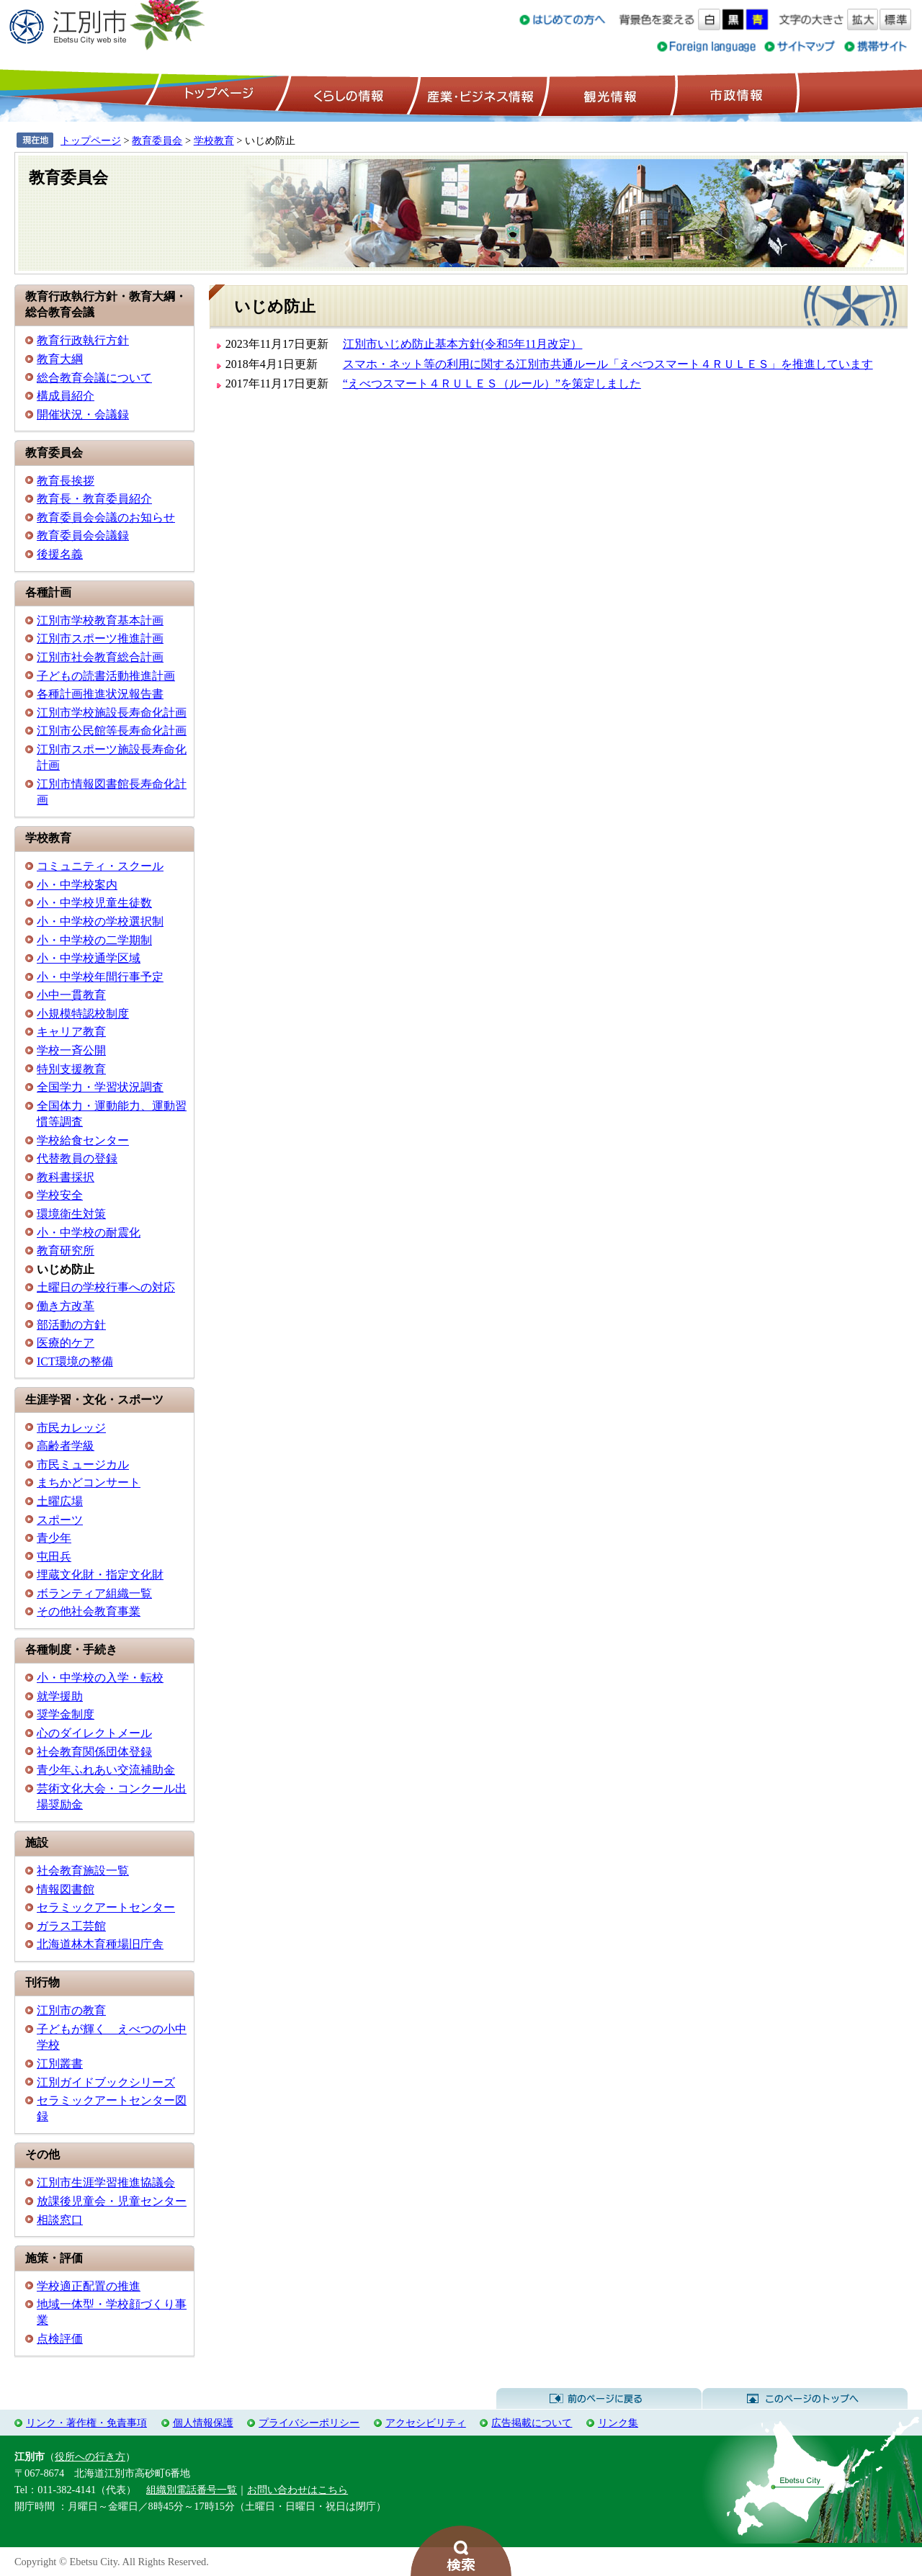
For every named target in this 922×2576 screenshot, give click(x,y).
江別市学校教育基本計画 (100, 620)
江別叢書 (60, 2063)
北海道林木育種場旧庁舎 (100, 1944)
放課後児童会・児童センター (112, 2201)
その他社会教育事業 (88, 1611)
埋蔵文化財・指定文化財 (100, 1575)
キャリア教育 (71, 1032)
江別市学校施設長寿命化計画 (112, 712)
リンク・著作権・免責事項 (86, 2422)
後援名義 (60, 554)
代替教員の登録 (77, 1158)
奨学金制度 (65, 1714)
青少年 (54, 1538)
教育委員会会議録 (83, 535)
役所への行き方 (90, 2456)
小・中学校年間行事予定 (100, 977)
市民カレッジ (71, 1428)
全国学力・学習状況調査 (100, 1087)
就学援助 (60, 1696)
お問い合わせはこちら (297, 2489)
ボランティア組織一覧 (94, 1593)
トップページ (217, 94)
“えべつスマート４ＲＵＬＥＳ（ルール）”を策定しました (492, 383)
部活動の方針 (71, 1325)
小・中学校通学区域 (88, 958)
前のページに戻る (599, 2399)
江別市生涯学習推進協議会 (106, 2182)
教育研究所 (65, 1250)
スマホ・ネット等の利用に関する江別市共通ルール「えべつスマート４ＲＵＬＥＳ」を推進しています (608, 364)
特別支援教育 (71, 1069)
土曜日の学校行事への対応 (106, 1287)
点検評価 (60, 2339)
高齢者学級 (65, 1446)
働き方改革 (65, 1306)
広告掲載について (531, 2422)
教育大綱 (60, 359)
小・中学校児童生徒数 (94, 903)
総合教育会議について (94, 378)
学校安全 (60, 1195)
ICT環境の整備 (75, 1361)
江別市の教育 (71, 2010)
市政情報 (735, 94)
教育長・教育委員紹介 (94, 499)
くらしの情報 (347, 94)
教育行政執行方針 (83, 340)
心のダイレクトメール (94, 1733)
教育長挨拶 (65, 481)
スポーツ (60, 1520)
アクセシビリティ (425, 2422)
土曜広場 (60, 1501)
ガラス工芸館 (71, 1926)
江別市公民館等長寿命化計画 (112, 730)
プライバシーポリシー (309, 2422)
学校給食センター (83, 1140)
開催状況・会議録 (83, 414)
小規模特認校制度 (83, 1013)
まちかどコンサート (88, 1482)
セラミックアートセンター (106, 1907)
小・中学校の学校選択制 (100, 921)
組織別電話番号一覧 (191, 2489)
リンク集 (618, 2422)
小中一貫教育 (71, 995)
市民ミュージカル (83, 1464)
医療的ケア (65, 1343)
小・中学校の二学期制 (94, 940)
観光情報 (608, 94)
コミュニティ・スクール (100, 866)
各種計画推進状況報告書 (100, 694)
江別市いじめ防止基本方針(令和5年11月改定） (463, 344)
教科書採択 (65, 1177)
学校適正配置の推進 (88, 2286)
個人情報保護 (203, 2422)
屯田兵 (54, 1556)
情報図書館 (65, 1889)
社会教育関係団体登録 (94, 1752)
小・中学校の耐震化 (88, 1232)
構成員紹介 (65, 396)
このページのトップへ (805, 2399)
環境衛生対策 (71, 1214)
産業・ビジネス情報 (478, 94)
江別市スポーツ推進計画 (100, 638)
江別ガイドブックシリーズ (106, 2082)
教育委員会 (157, 140)
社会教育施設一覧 (83, 1870)
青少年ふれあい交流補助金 (106, 1770)
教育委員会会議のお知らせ (106, 517)
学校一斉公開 (71, 1050)
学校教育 (214, 140)
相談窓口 (60, 2220)
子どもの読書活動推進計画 (106, 676)
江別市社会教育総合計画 (100, 657)
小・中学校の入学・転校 (100, 1677)
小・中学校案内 (77, 885)
